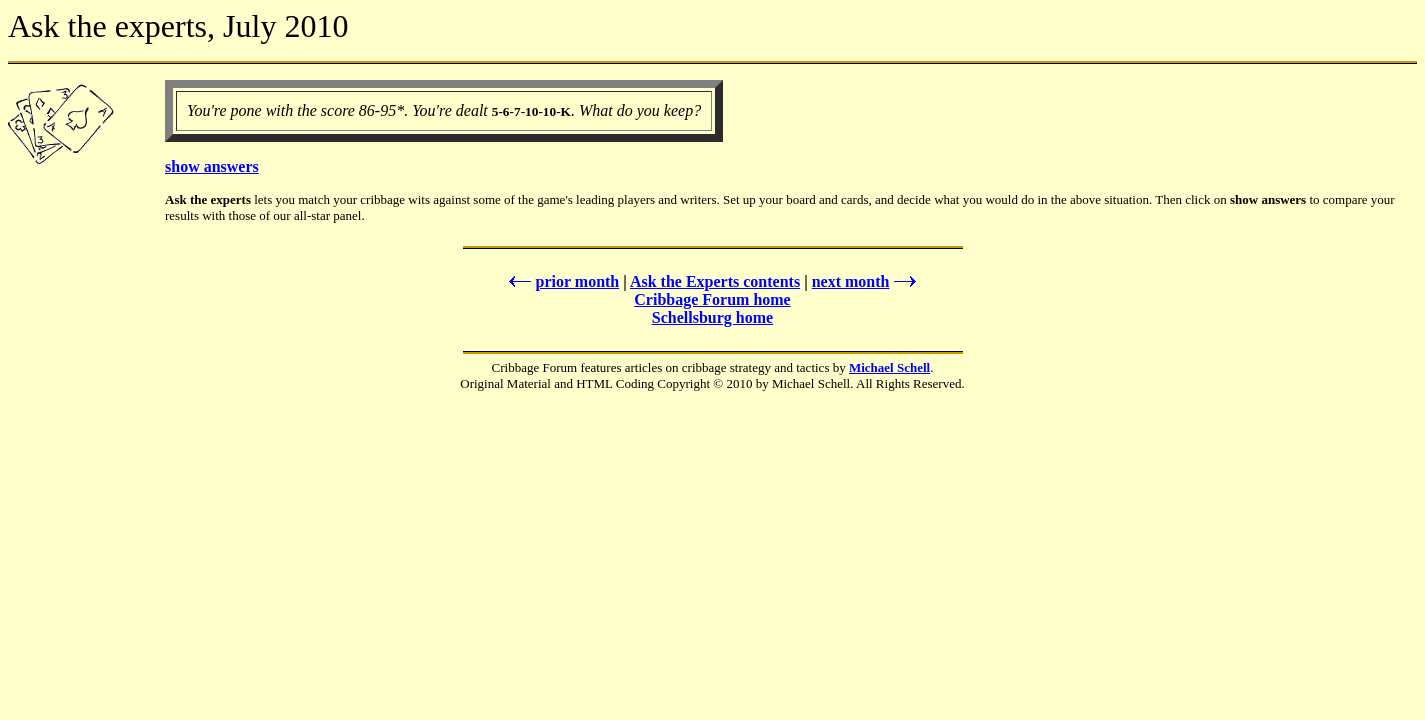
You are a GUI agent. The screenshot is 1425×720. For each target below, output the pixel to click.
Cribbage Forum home (712, 299)
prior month (562, 281)
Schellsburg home (712, 317)
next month (866, 281)
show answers (212, 166)
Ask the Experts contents (715, 281)
